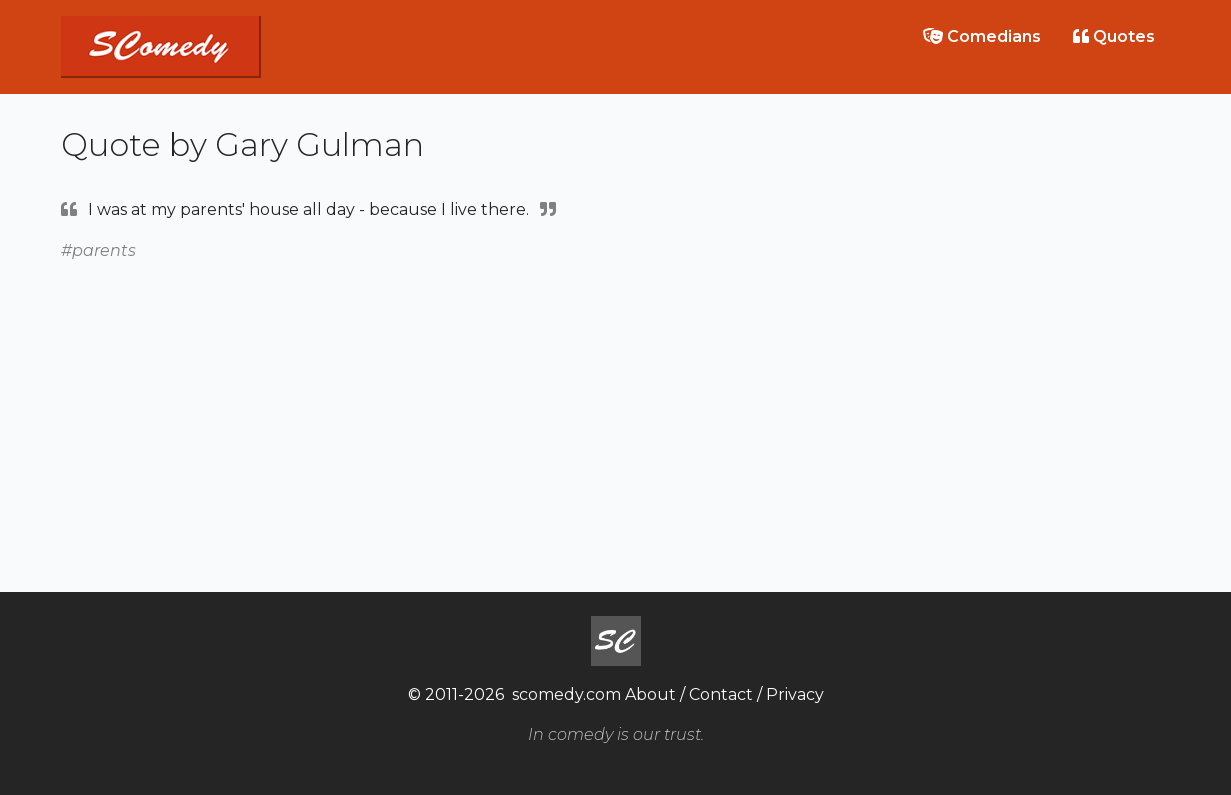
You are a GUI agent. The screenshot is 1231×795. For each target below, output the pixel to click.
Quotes (1114, 36)
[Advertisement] (616, 404)
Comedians (982, 36)
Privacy (795, 694)
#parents (98, 250)
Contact (721, 694)
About (650, 694)
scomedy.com (566, 694)
